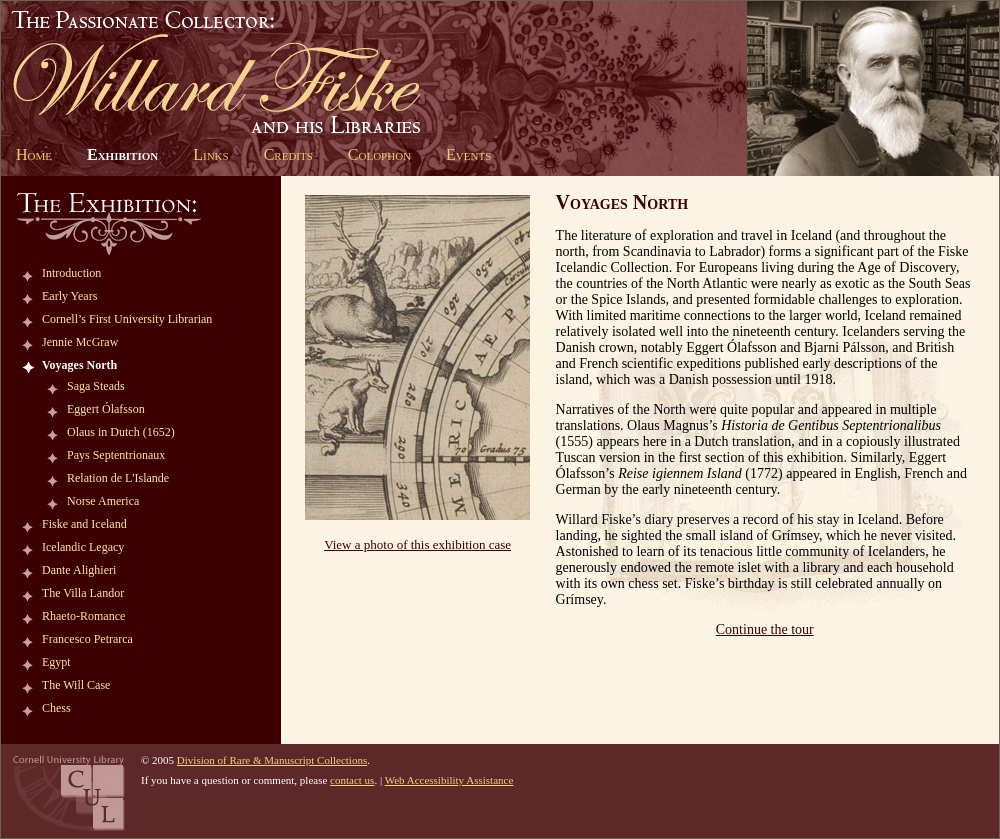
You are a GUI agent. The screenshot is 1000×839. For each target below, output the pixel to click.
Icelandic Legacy (83, 547)
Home (34, 154)
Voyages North (79, 365)
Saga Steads (96, 386)
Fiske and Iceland (84, 524)
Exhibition (122, 154)
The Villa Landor (83, 593)
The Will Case (76, 685)
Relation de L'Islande (118, 478)
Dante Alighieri (79, 570)
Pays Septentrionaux (116, 455)
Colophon (379, 154)
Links (210, 154)
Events (468, 154)
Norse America (103, 501)
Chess (56, 708)
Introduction (71, 273)
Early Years (69, 296)
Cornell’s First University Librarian (127, 319)
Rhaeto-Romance (83, 616)
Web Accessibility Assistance (449, 780)
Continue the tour (765, 629)
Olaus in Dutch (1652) (121, 432)
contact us (352, 780)
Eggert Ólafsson (106, 409)
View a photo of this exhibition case (417, 544)
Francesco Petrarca (87, 639)
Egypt (56, 662)
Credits (288, 154)
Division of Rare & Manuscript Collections (272, 760)
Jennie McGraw (80, 342)
